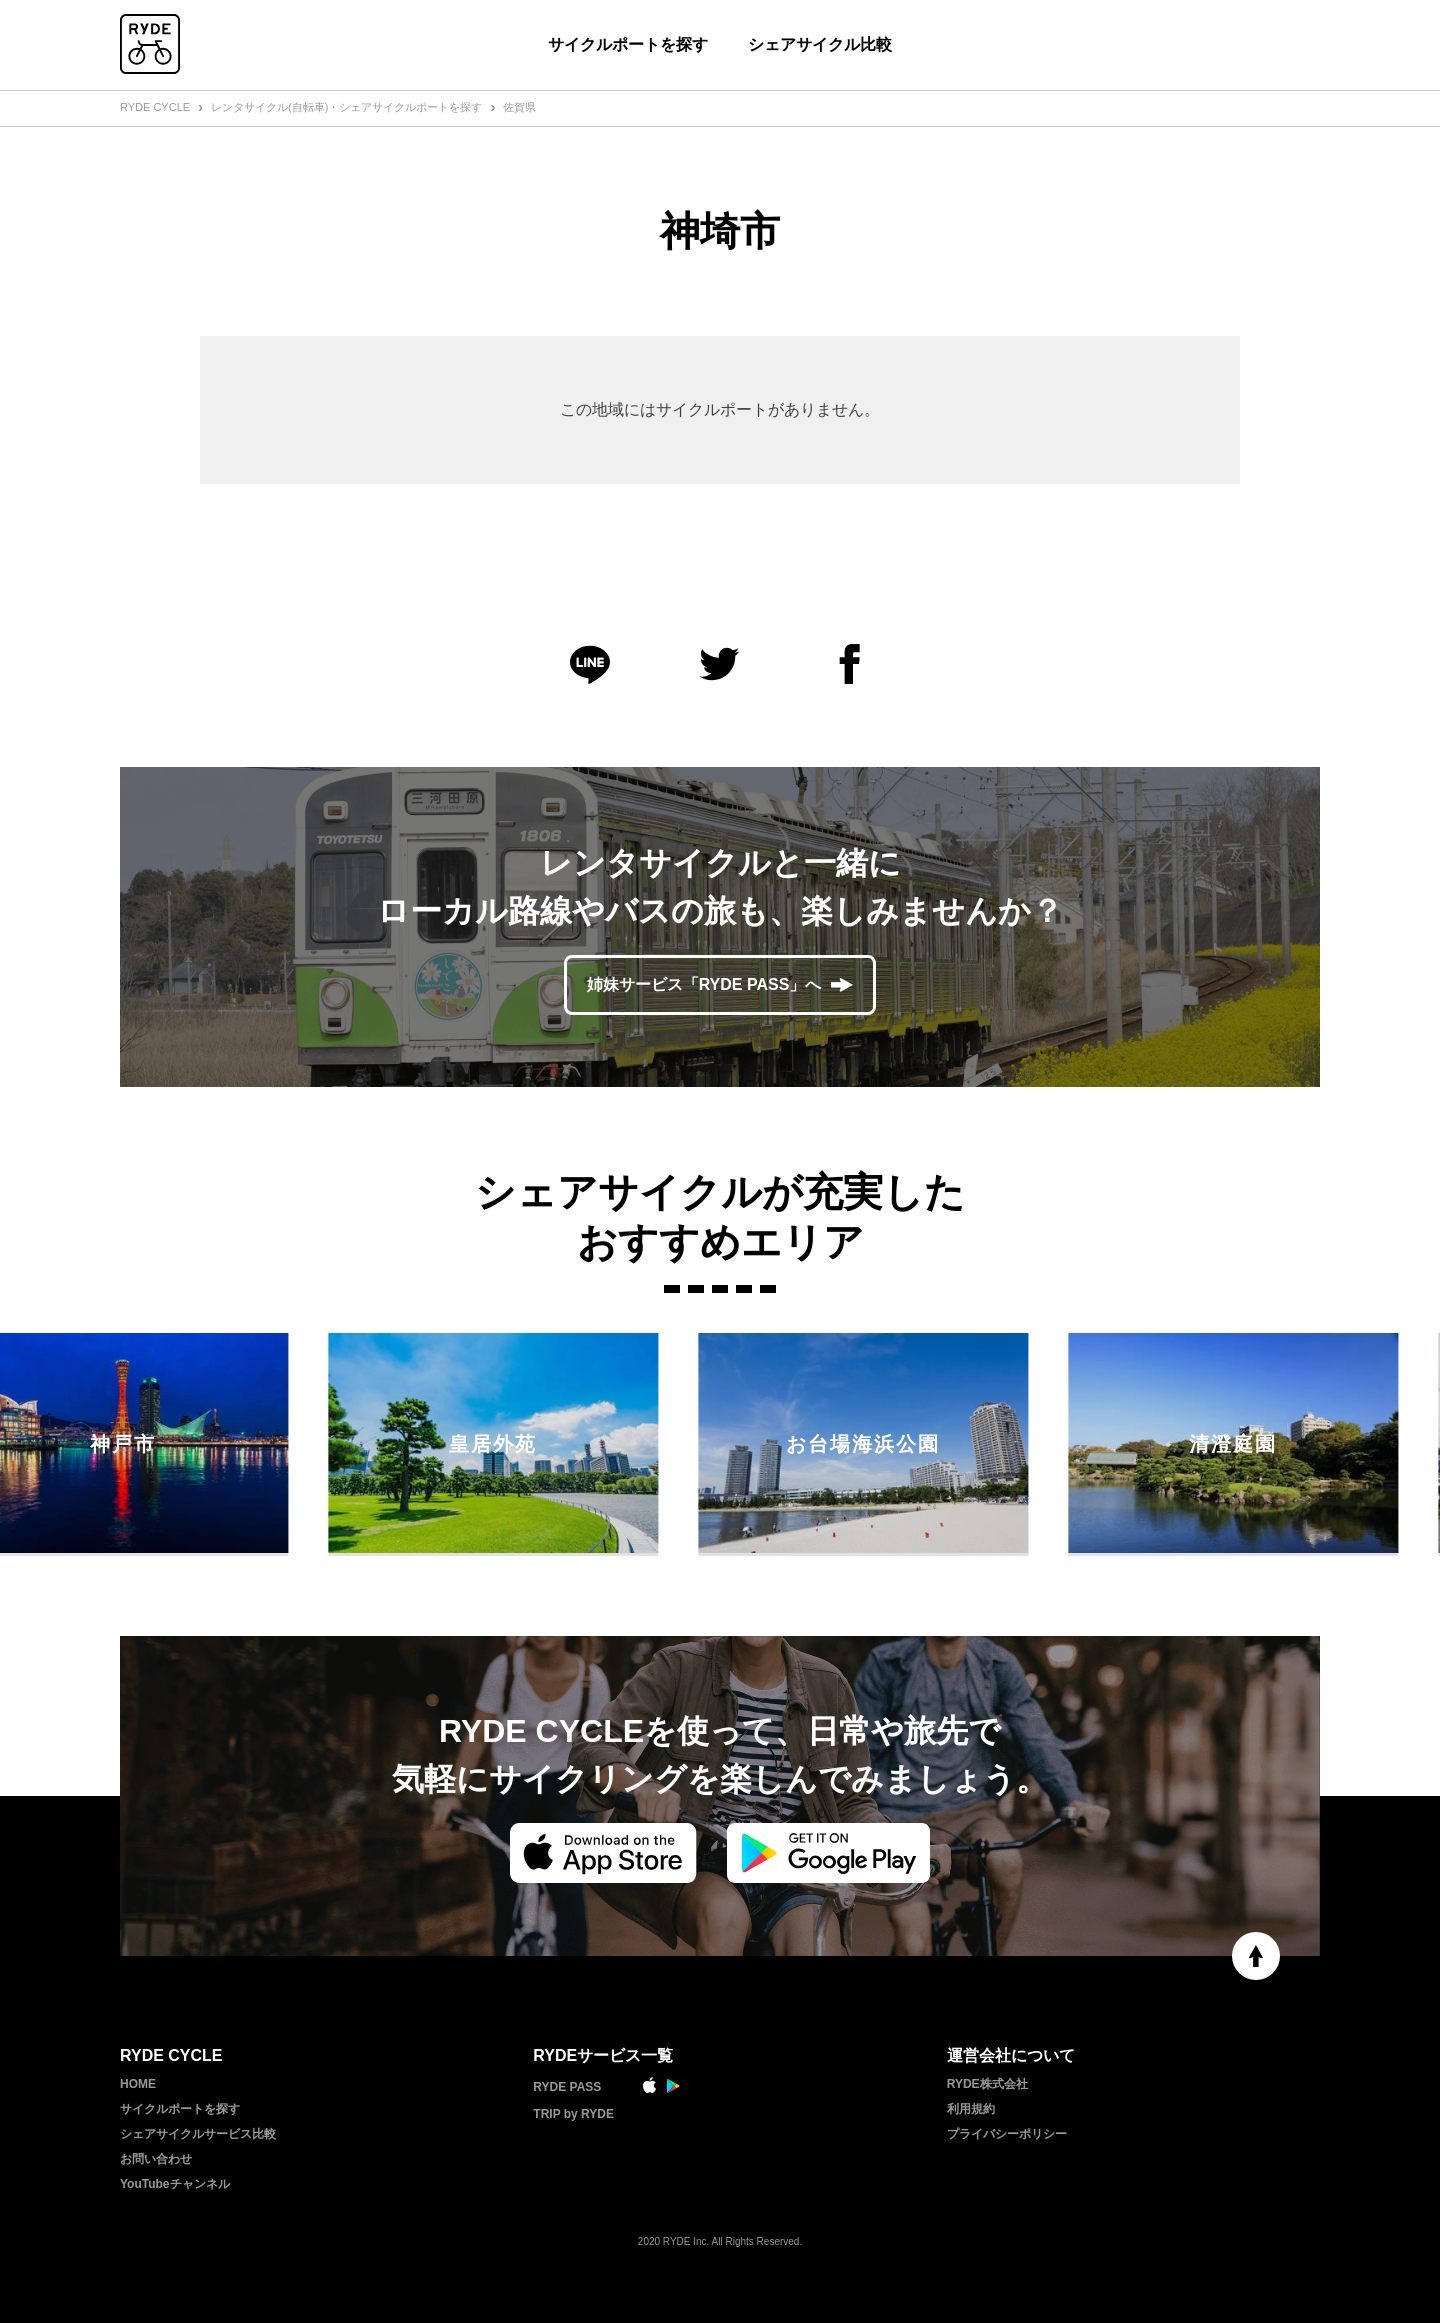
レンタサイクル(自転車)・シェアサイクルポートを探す (346, 107)
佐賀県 (519, 107)
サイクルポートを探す (628, 44)
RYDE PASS (567, 2087)
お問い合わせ (156, 2159)
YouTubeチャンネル (175, 2184)
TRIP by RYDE (573, 2114)
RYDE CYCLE (155, 107)
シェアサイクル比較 (820, 44)
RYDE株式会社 (987, 2084)
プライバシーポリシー (1007, 2134)
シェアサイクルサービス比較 (198, 2134)
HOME (138, 2084)
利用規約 (971, 2109)
